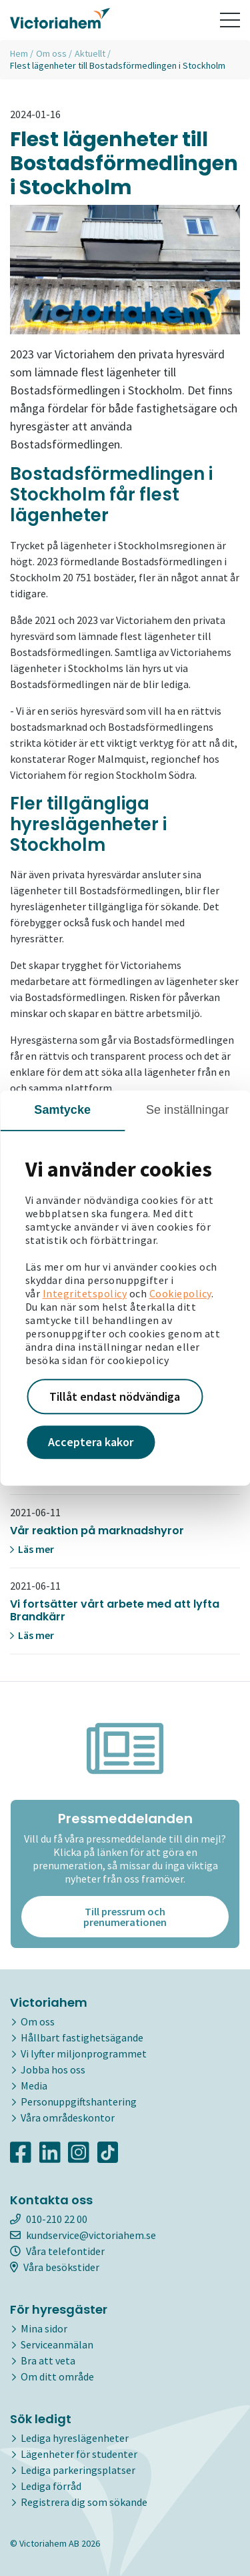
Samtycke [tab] (62, 1109)
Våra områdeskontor (68, 2117)
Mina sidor (44, 2328)
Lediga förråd (51, 2486)
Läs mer (32, 1549)
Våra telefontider (57, 2251)
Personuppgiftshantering (79, 2101)
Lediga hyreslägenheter (75, 2438)
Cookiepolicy (180, 1293)
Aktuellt (90, 53)
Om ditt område (57, 2376)
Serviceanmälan (57, 2344)
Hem (19, 53)
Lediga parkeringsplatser (78, 2470)
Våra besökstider (54, 2267)
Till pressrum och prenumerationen (125, 1917)
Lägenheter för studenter (79, 2454)
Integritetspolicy (85, 1293)
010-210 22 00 (48, 2219)
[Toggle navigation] (230, 20)
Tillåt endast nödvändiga (114, 1396)
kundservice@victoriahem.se (83, 2235)
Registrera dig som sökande (84, 2502)
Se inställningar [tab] (187, 1109)
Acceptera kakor (90, 1442)
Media (34, 2085)
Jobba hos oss (53, 2069)
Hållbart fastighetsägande (82, 2037)
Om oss (51, 53)
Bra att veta (48, 2360)
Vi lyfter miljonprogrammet (84, 2053)
